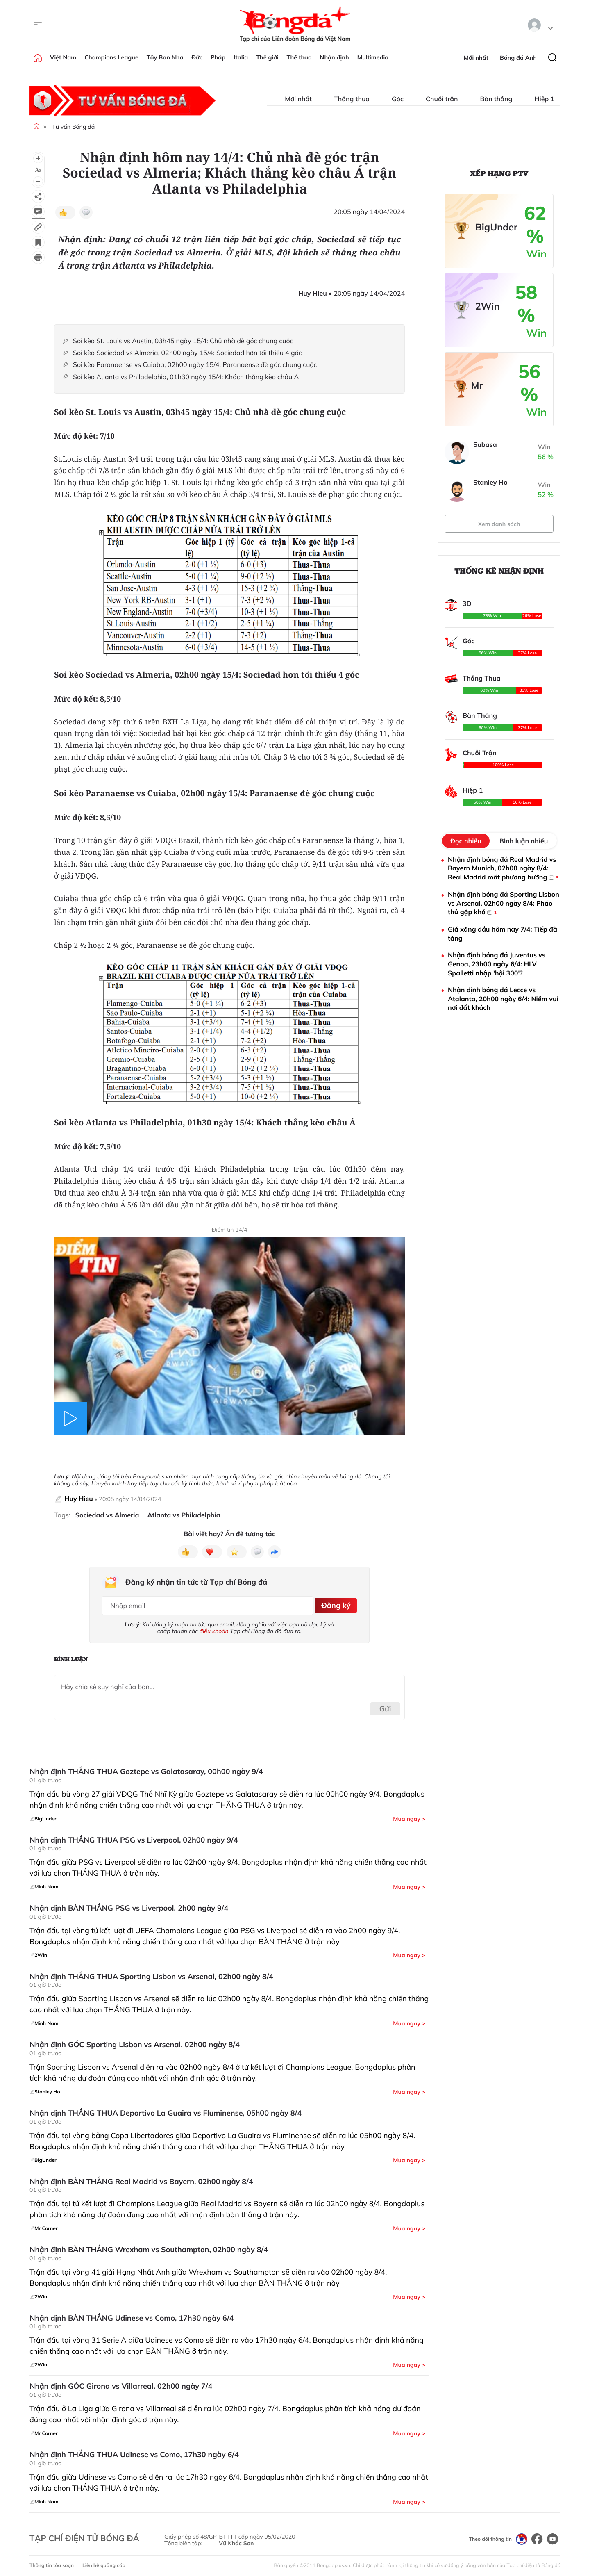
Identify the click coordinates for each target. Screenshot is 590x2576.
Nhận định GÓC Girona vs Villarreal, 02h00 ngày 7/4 (121, 2382)
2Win (487, 306)
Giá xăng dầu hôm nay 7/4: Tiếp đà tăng (502, 933)
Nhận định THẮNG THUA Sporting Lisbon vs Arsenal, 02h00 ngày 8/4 (151, 1973)
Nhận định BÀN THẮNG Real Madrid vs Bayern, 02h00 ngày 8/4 (141, 2178)
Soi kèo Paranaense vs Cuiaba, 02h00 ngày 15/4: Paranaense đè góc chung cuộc (196, 365)
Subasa (485, 444)
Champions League (111, 57)
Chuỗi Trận (480, 753)
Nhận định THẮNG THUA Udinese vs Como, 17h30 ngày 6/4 (134, 2451)
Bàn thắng (491, 99)
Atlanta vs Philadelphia (184, 1515)
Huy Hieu (78, 1498)
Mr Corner (486, 385)
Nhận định (334, 57)
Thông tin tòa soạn (52, 2562)
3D (467, 603)
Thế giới (267, 57)
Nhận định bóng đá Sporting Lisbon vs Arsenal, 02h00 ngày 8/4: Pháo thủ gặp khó (503, 903)
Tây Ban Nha (165, 57)
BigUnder (496, 227)
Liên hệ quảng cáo (103, 2562)
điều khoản (214, 1627)
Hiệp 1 (539, 99)
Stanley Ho (490, 482)
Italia (241, 57)
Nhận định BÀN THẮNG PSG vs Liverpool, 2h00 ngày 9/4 (129, 1904)
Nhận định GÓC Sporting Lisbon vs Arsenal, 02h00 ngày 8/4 (135, 2041)
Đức (196, 57)
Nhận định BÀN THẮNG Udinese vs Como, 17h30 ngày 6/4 (132, 2314)
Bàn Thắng (480, 715)
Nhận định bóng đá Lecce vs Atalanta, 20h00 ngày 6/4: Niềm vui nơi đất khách (503, 998)
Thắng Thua (481, 678)
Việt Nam (63, 57)
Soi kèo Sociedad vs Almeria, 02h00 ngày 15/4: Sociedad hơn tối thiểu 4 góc (187, 353)
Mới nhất (476, 57)
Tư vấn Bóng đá (73, 126)
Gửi (385, 1705)
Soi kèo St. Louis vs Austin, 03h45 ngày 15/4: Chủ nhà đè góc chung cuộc (183, 341)
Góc (393, 99)
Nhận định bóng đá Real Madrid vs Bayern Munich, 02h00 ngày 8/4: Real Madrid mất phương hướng (503, 868)
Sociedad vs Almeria (107, 1515)
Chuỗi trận (437, 99)
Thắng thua (347, 99)
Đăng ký (334, 1603)
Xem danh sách (499, 524)
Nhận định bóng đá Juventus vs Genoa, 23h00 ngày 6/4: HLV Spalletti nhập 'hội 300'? (496, 964)
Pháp (218, 57)
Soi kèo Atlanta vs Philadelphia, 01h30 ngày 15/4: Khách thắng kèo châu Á (186, 377)
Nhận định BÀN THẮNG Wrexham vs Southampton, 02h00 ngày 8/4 (149, 2246)
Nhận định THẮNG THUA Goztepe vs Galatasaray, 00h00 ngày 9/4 (146, 1768)
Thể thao (299, 57)
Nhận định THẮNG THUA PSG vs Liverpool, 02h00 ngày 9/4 (134, 1836)
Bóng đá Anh (518, 57)
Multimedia (373, 57)
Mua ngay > (409, 1815)
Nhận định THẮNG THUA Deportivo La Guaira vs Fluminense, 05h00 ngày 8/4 (166, 2109)
